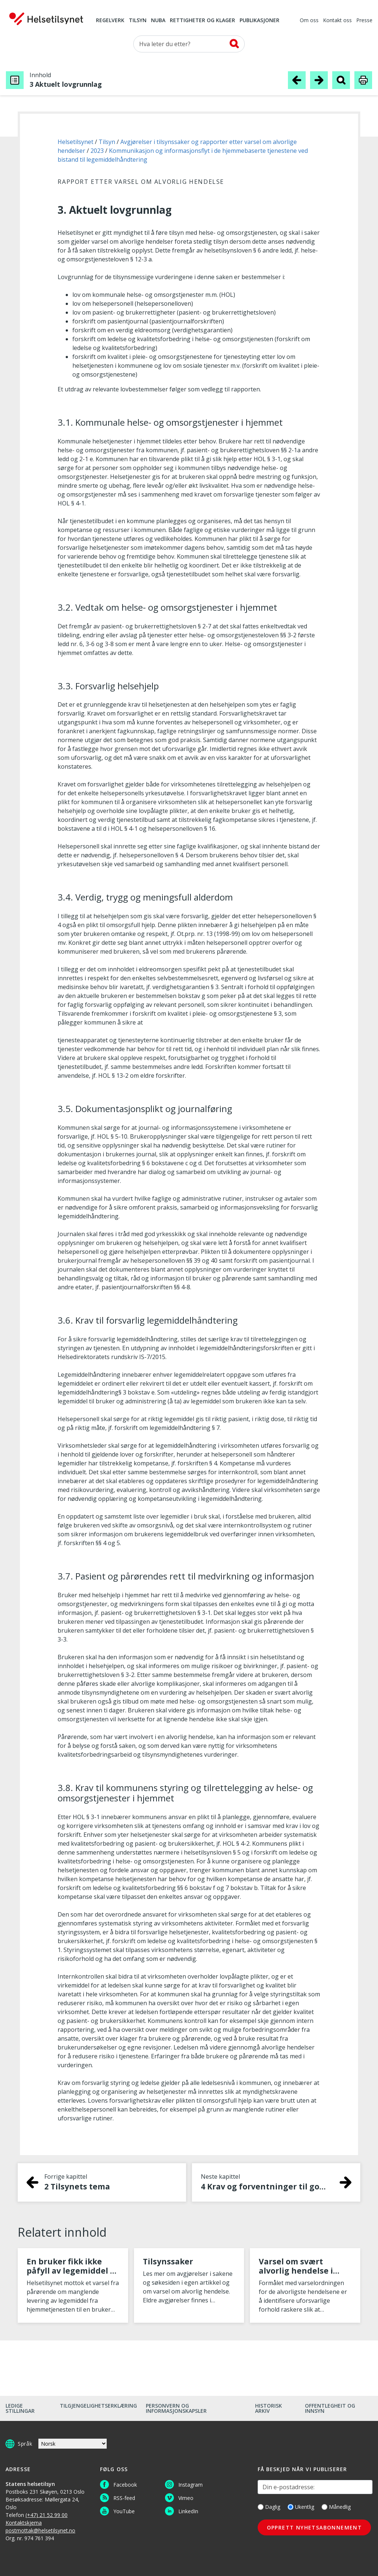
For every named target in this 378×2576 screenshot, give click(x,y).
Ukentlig (301, 2506)
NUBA (158, 21)
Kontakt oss (337, 21)
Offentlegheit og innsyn (330, 2408)
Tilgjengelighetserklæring (98, 2405)
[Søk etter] (188, 43)
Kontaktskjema (24, 2522)
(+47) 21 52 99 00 (46, 2514)
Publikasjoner (259, 21)
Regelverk (110, 21)
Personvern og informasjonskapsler (176, 2408)
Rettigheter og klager (202, 21)
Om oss (309, 21)
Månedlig (336, 2506)
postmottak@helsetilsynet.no (40, 2530)
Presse (364, 21)
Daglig (269, 2506)
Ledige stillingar (20, 2408)
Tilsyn (138, 21)
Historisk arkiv (268, 2408)
